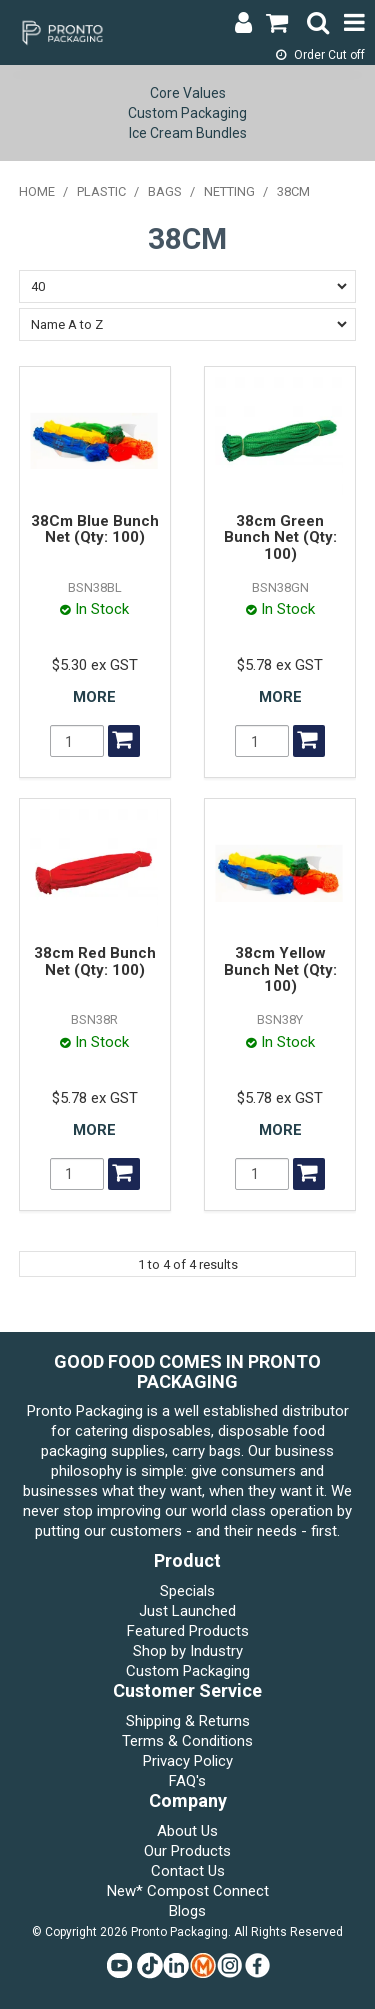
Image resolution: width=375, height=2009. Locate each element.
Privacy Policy (188, 1761)
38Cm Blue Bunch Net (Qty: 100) (95, 529)
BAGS (165, 191)
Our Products (187, 1851)
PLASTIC (101, 191)
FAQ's (187, 1781)
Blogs (187, 1911)
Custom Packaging (187, 113)
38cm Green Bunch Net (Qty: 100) (280, 537)
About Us (187, 1831)
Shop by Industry (188, 1651)
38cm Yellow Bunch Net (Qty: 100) (280, 969)
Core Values (188, 93)
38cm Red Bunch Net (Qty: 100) (95, 961)
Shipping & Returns (188, 1721)
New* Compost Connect (188, 1891)
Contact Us (188, 1871)
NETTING (229, 191)
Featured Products (188, 1631)
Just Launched (187, 1611)
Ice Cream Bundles (188, 133)
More (94, 697)
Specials (187, 1591)
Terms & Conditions (187, 1741)
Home (37, 191)
